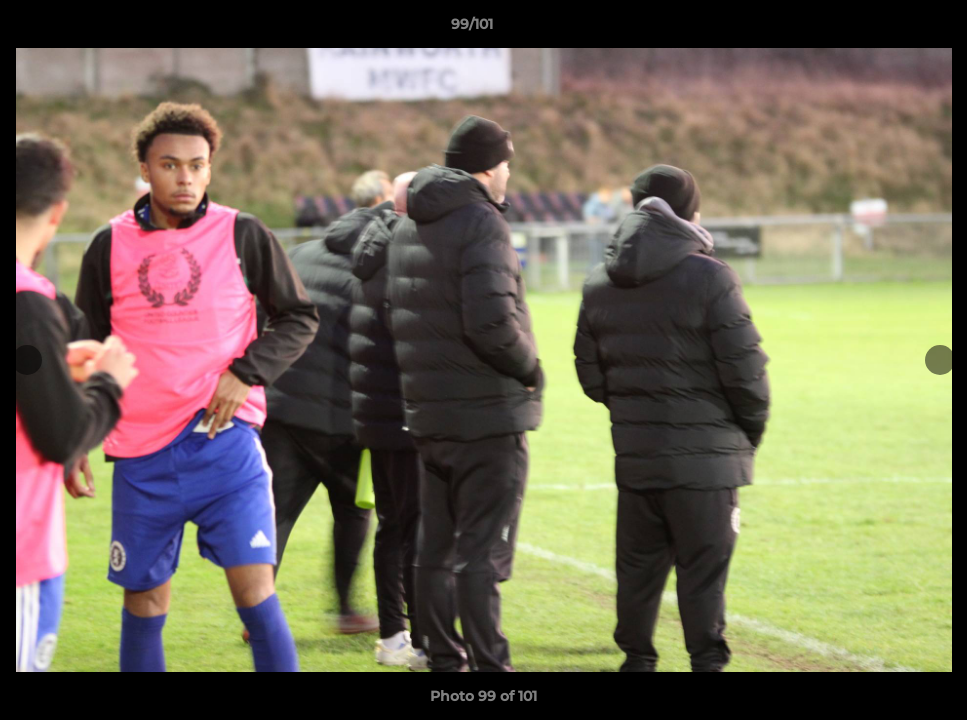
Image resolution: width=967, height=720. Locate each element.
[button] (883, 29)
